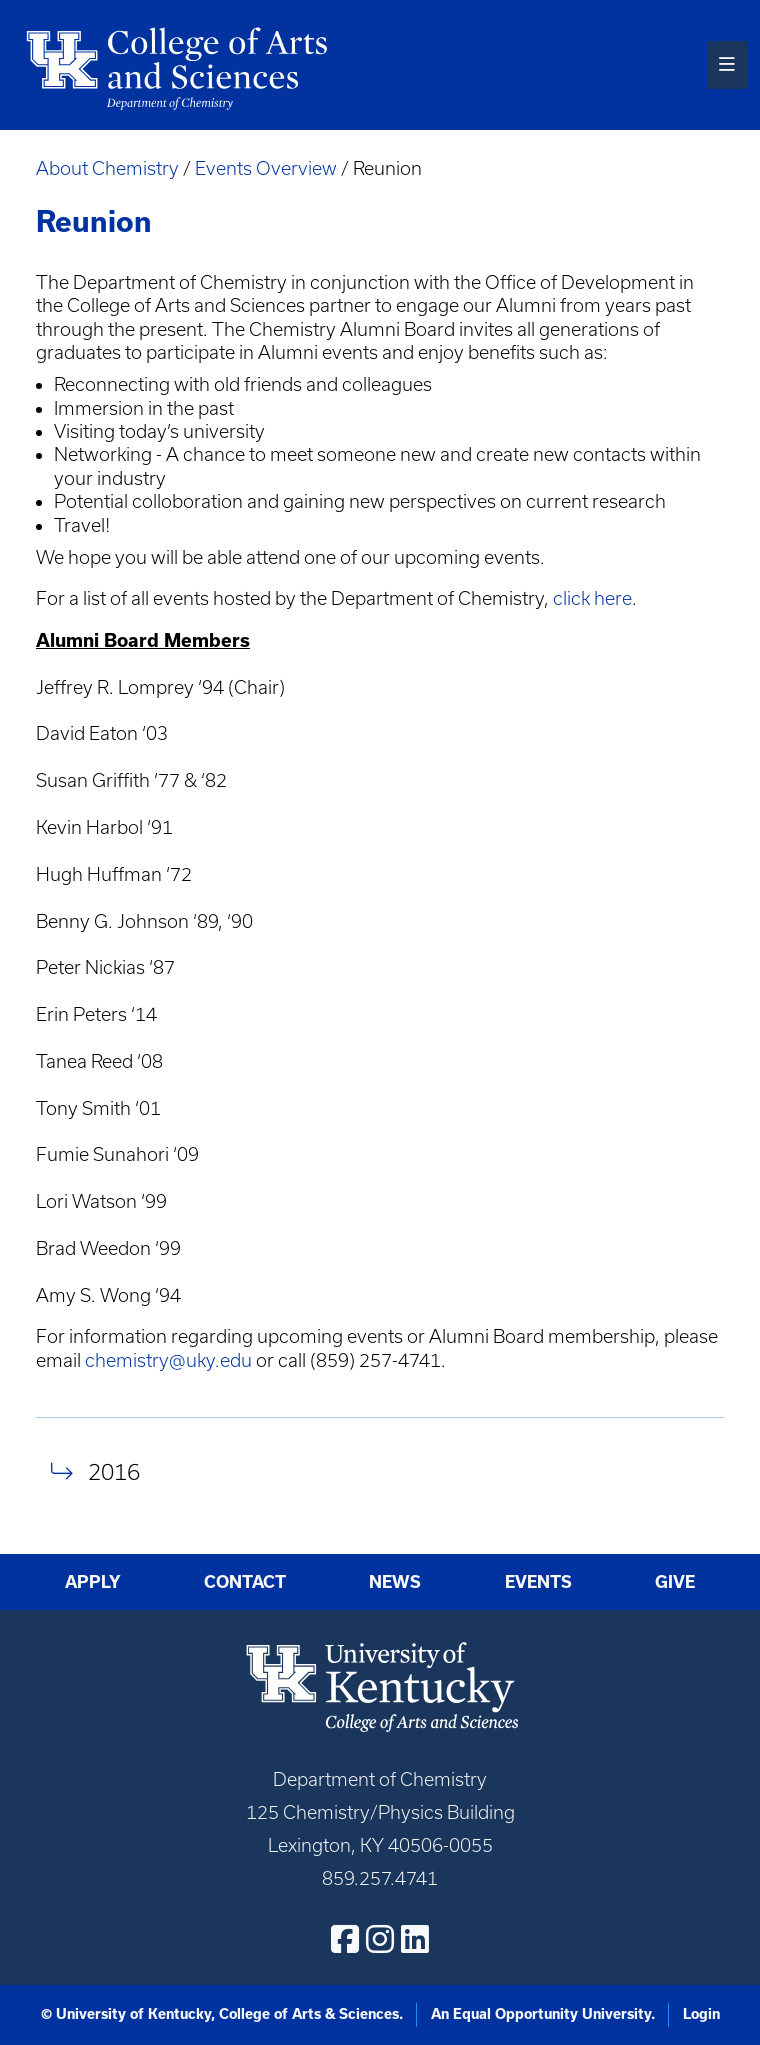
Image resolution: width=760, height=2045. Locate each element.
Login (701, 2014)
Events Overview (266, 168)
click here (592, 598)
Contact (245, 1581)
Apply (93, 1581)
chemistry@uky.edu (168, 1360)
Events (538, 1581)
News (395, 1581)
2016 (114, 1471)
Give (675, 1581)
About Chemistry (107, 168)
